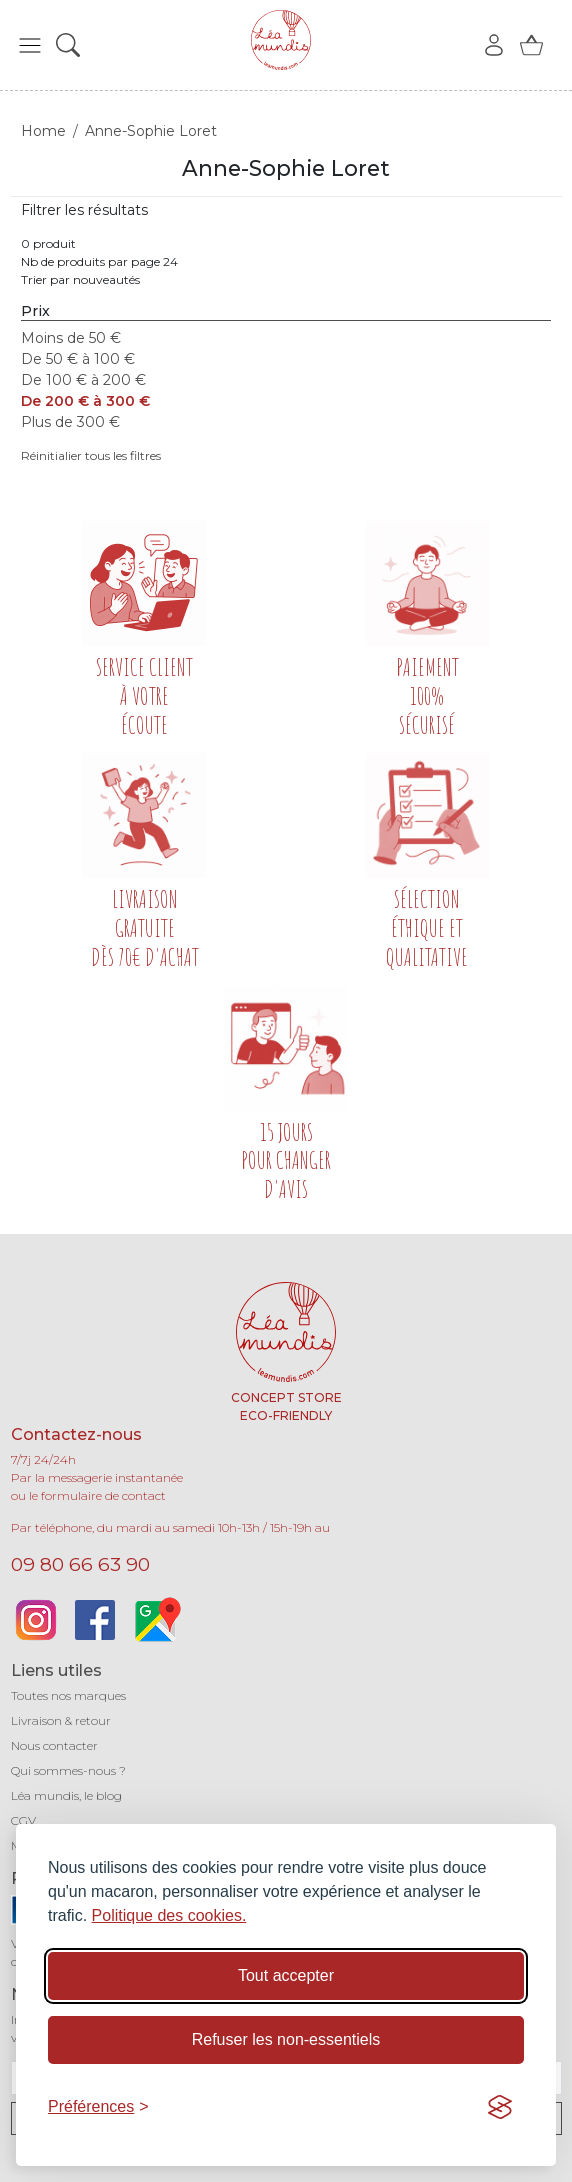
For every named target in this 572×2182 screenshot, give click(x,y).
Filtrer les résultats (84, 210)
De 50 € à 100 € (78, 359)
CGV (23, 1820)
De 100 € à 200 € (83, 380)
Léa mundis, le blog (66, 1795)
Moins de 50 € (71, 338)
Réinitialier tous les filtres (91, 455)
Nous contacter (54, 1745)
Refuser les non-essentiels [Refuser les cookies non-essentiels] (286, 2039)
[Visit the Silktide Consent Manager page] (500, 2107)
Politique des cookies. (169, 1915)
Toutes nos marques (68, 1695)
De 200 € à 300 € (85, 401)
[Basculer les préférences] (98, 2107)
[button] (30, 45)
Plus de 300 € (70, 422)
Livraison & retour (61, 1720)
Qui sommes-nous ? (68, 1770)
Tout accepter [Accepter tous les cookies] (286, 1975)
